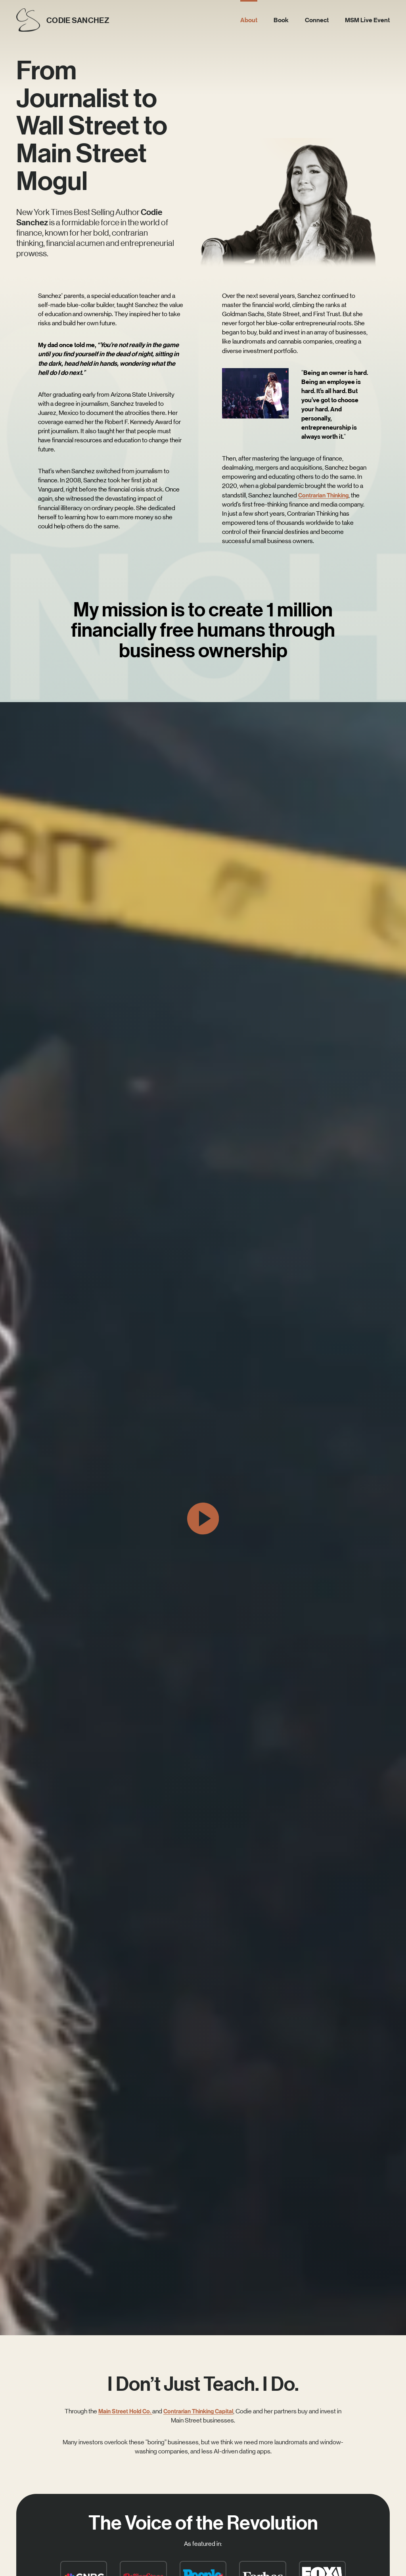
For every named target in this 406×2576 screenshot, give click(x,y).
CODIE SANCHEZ (81, 20)
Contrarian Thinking (326, 495)
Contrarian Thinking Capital (203, 2411)
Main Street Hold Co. (125, 2411)
